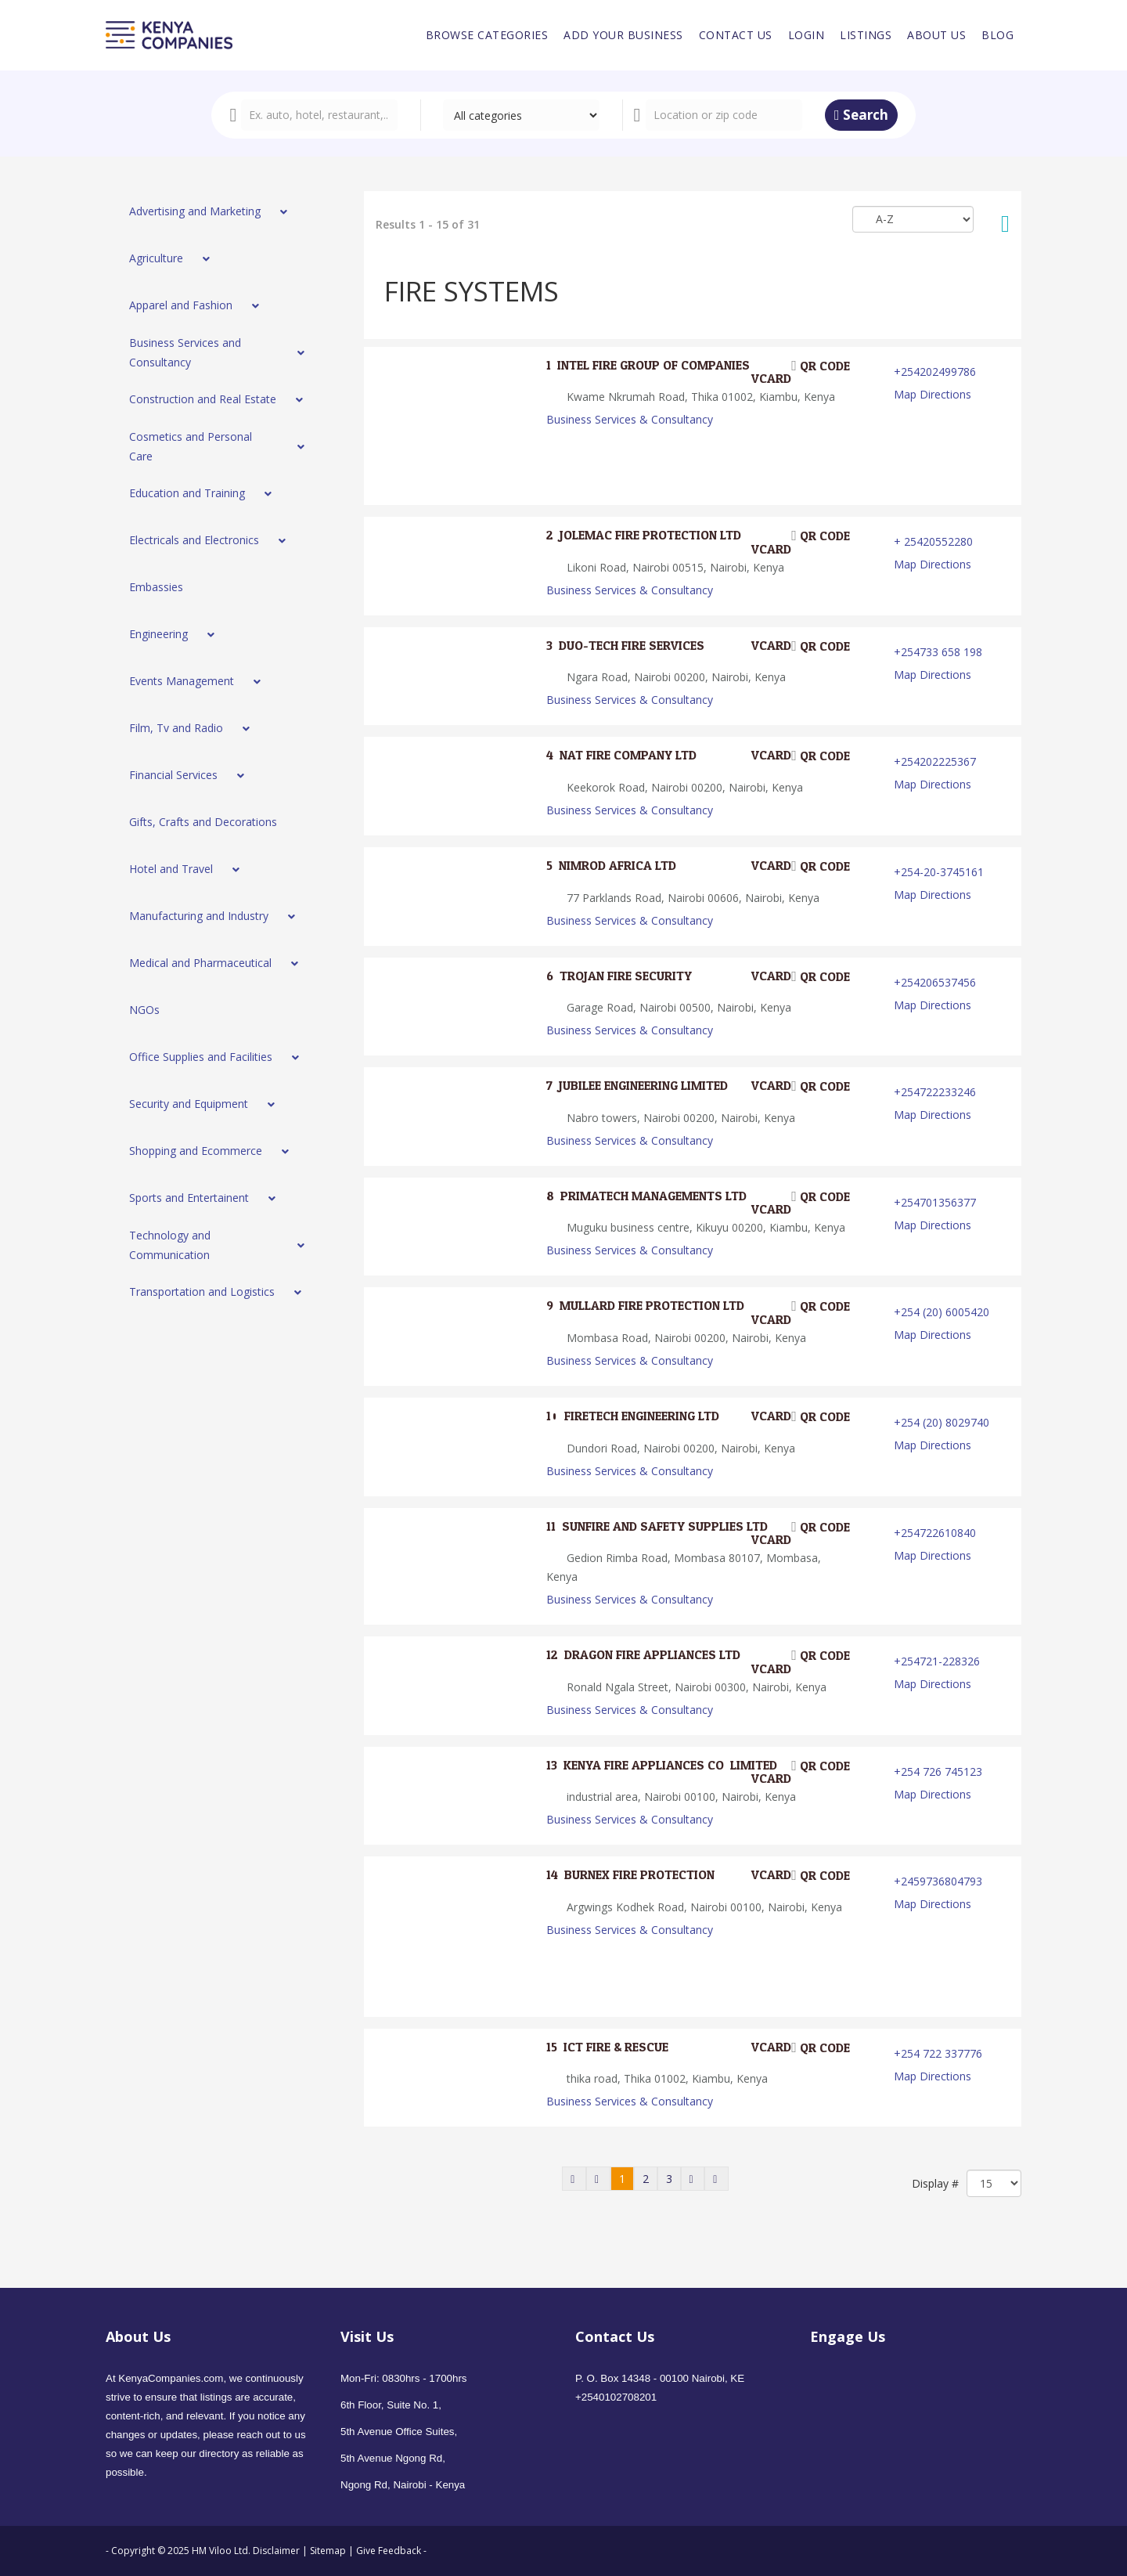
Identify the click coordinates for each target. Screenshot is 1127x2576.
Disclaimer (277, 2550)
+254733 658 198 (938, 651)
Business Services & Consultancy (629, 419)
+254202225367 (935, 761)
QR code (820, 366)
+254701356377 (935, 1202)
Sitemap (328, 2550)
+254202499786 (935, 371)
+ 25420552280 (933, 541)
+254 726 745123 (938, 1771)
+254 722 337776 (938, 2053)
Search (861, 115)
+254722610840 (935, 1532)
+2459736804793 (938, 1881)
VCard (761, 379)
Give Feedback (388, 2550)
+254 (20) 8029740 (941, 1422)
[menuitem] (487, 35)
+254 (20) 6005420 (941, 1311)
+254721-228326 (937, 1661)
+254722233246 (935, 1091)
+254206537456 (935, 982)
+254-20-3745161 (939, 871)
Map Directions (932, 394)
